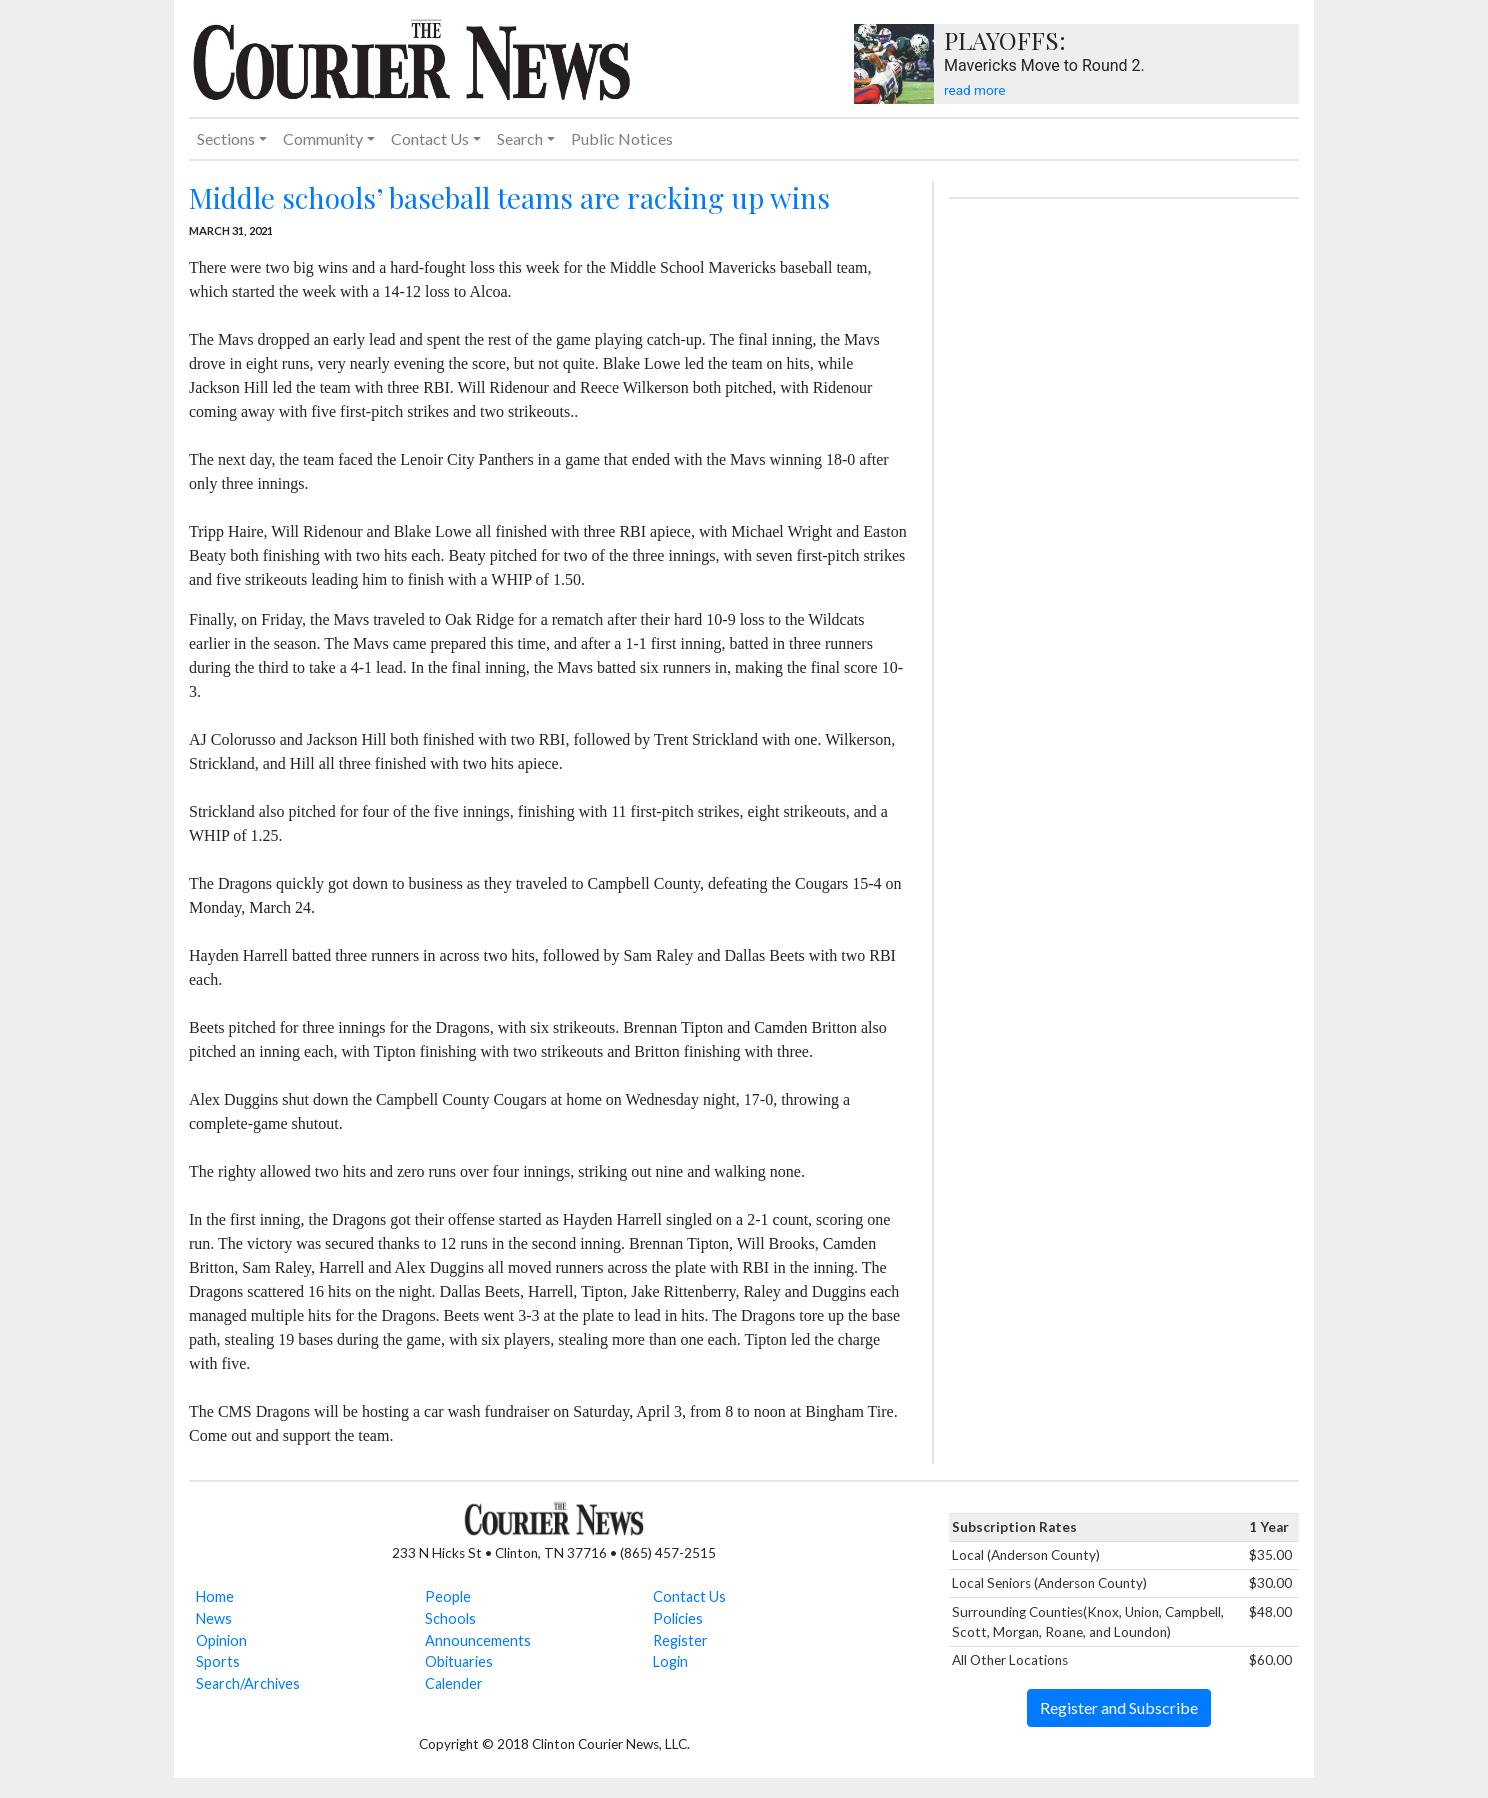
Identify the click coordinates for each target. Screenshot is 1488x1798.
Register (680, 1640)
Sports (218, 1661)
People (448, 1596)
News (214, 1618)
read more (974, 90)
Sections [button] (226, 138)
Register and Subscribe (1119, 1707)
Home (215, 1596)
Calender (454, 1683)
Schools (450, 1618)
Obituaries (459, 1661)
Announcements (478, 1640)
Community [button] (323, 138)
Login (670, 1661)
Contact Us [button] (430, 138)
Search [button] (520, 138)
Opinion (221, 1640)
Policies (678, 1618)
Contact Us (689, 1596)
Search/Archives (248, 1683)
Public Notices (622, 138)
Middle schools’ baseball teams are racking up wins (509, 197)
